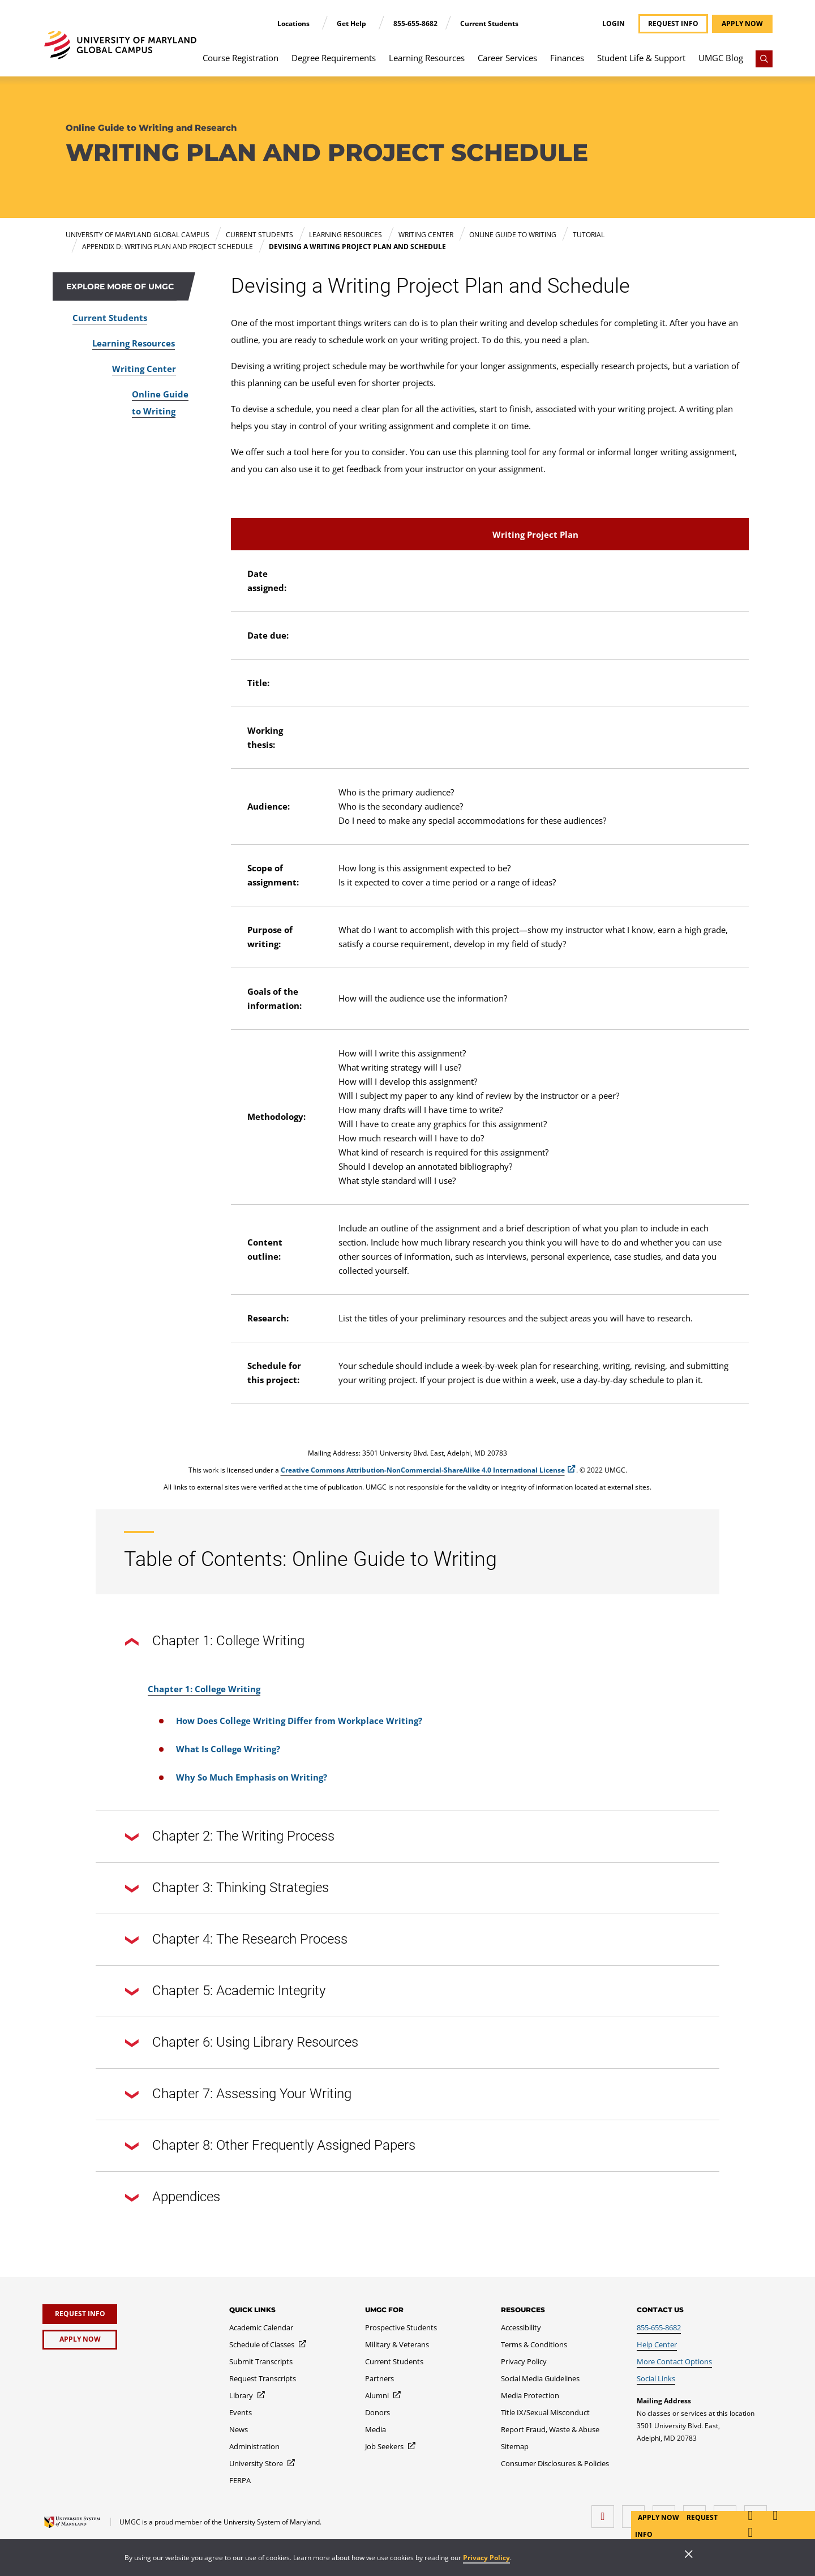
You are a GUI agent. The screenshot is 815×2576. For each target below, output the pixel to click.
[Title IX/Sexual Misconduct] (545, 2412)
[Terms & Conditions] (534, 2344)
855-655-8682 (415, 23)
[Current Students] (394, 2361)
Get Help (352, 23)
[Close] (688, 2555)
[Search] (764, 58)
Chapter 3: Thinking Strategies (227, 1888)
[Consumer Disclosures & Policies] (555, 2463)
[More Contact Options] (674, 2361)
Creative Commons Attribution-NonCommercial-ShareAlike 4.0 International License (423, 1470)
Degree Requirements (333, 57)
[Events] (240, 2412)
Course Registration (240, 57)
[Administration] (254, 2446)
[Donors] (377, 2412)
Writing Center (144, 368)
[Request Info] (79, 2314)
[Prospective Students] (401, 2327)
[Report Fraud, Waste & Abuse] (550, 2429)
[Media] (375, 2429)
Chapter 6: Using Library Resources (241, 2043)
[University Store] (262, 2463)
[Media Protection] (530, 2395)
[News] (238, 2429)
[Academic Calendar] (261, 2327)
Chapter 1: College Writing (214, 1642)
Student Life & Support (641, 57)
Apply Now (659, 2517)
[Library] (247, 2395)
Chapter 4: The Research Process (236, 1940)
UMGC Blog (720, 57)
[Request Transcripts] (262, 2378)
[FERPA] (240, 2480)
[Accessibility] (521, 2327)
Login (613, 23)
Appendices (172, 2198)
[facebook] (605, 2512)
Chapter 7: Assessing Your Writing (238, 2095)
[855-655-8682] (659, 2327)
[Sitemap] (515, 2446)
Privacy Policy (486, 2557)
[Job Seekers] (391, 2446)
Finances (567, 57)
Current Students (489, 23)
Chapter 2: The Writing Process (229, 1837)
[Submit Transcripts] (261, 2361)
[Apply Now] (79, 2340)
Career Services (507, 57)
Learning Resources (427, 57)
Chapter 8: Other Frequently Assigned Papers (270, 2146)
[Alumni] (383, 2395)
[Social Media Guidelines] (540, 2378)
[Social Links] (656, 2378)
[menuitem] (241, 63)
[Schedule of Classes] (268, 2344)
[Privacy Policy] (524, 2361)
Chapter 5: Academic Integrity (225, 1992)
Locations (294, 23)
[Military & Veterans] (397, 2344)
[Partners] (379, 2378)
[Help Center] (657, 2344)
